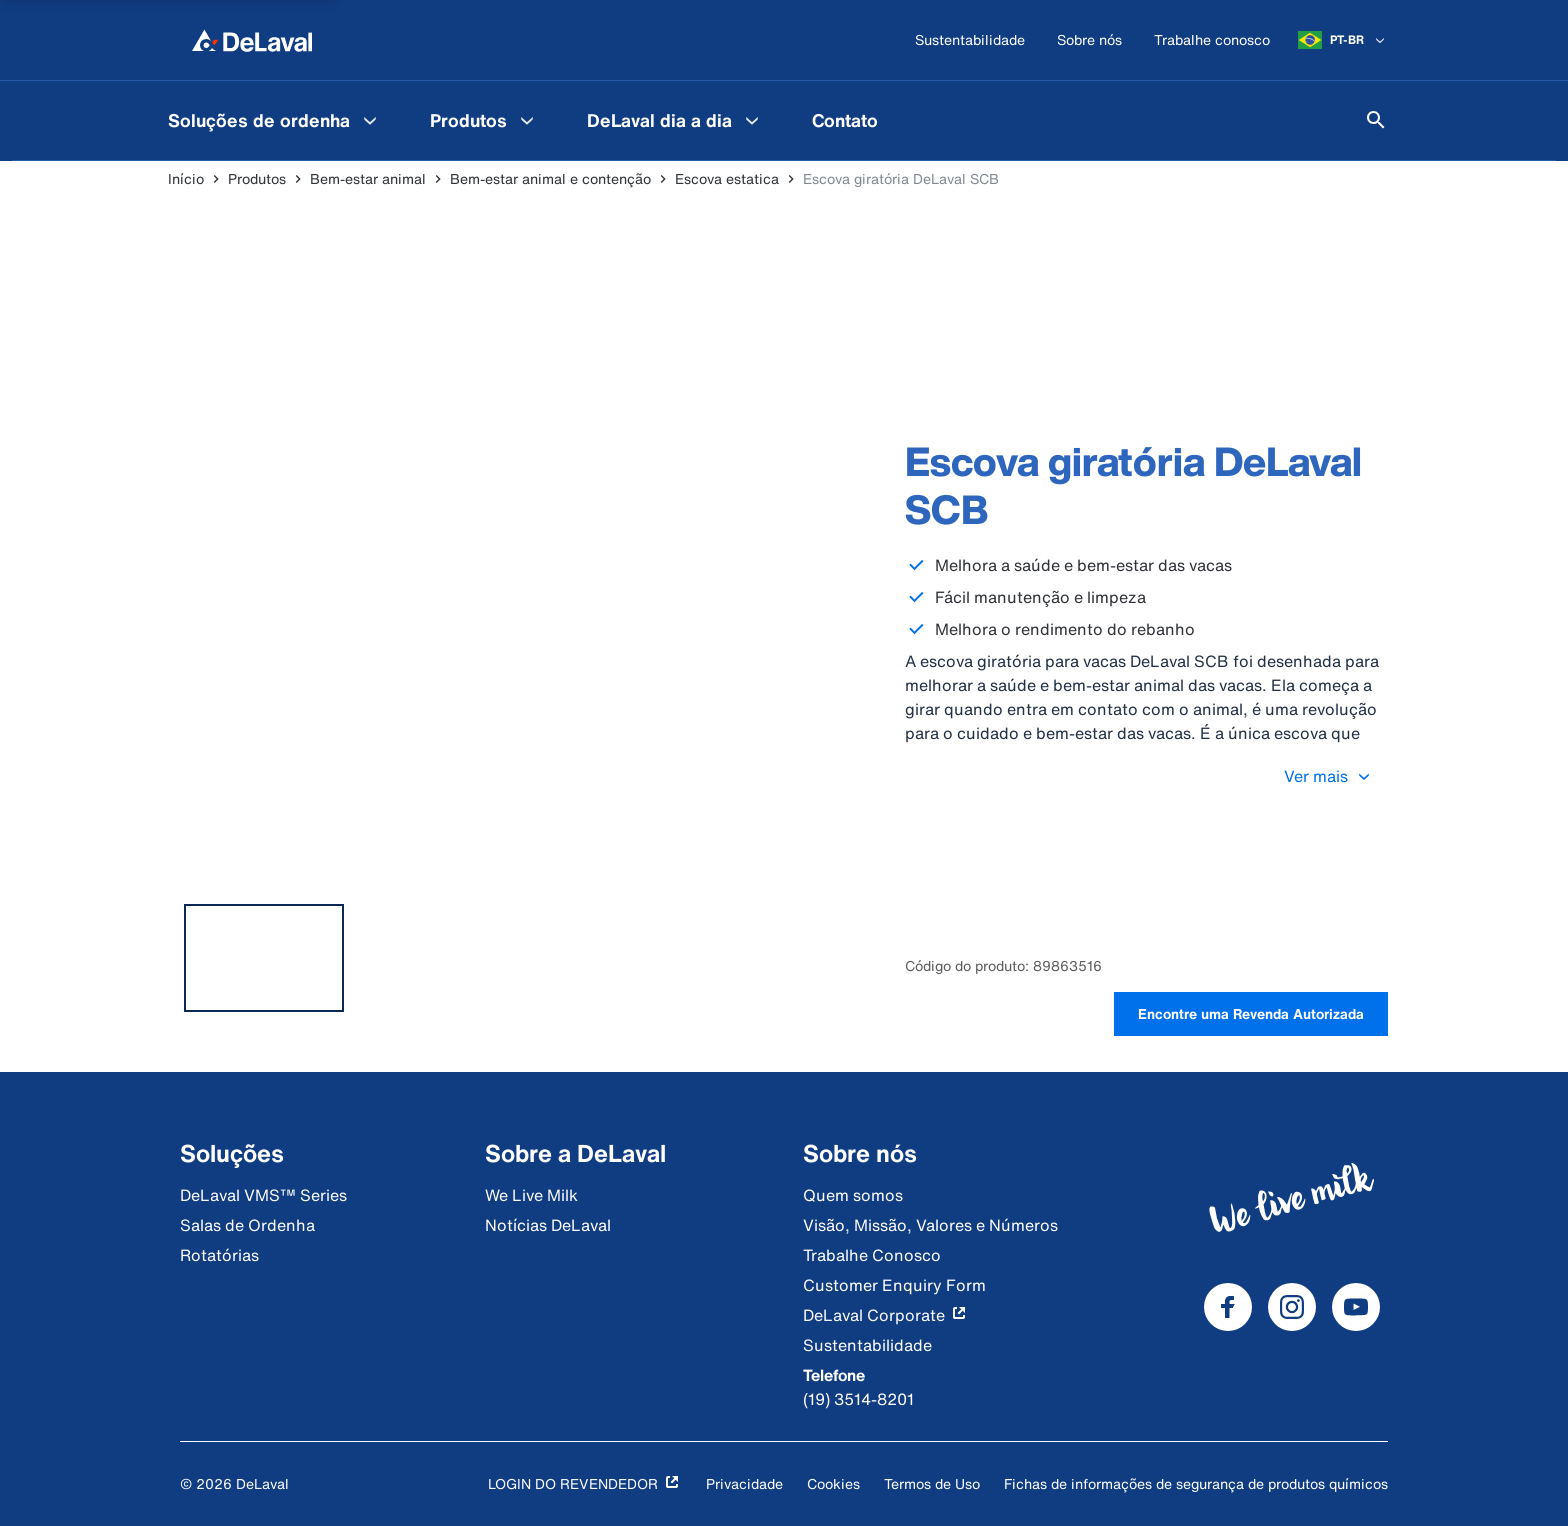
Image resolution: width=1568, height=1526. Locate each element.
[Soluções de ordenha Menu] (370, 120)
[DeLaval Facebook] (1228, 1307)
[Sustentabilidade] (970, 40)
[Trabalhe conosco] (1212, 40)
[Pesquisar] (1376, 120)
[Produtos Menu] (527, 120)
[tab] (264, 958)
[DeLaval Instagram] (1292, 1307)
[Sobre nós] (1089, 40)
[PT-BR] (1343, 40)
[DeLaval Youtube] (1356, 1307)
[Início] (252, 40)
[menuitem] (275, 120)
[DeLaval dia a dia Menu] (752, 120)
